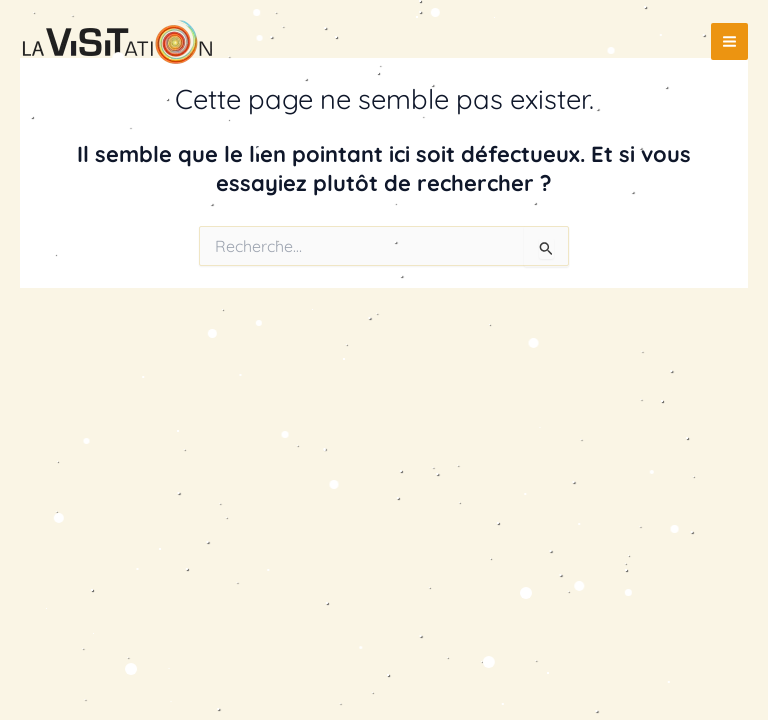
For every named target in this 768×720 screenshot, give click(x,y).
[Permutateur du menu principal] (729, 41)
